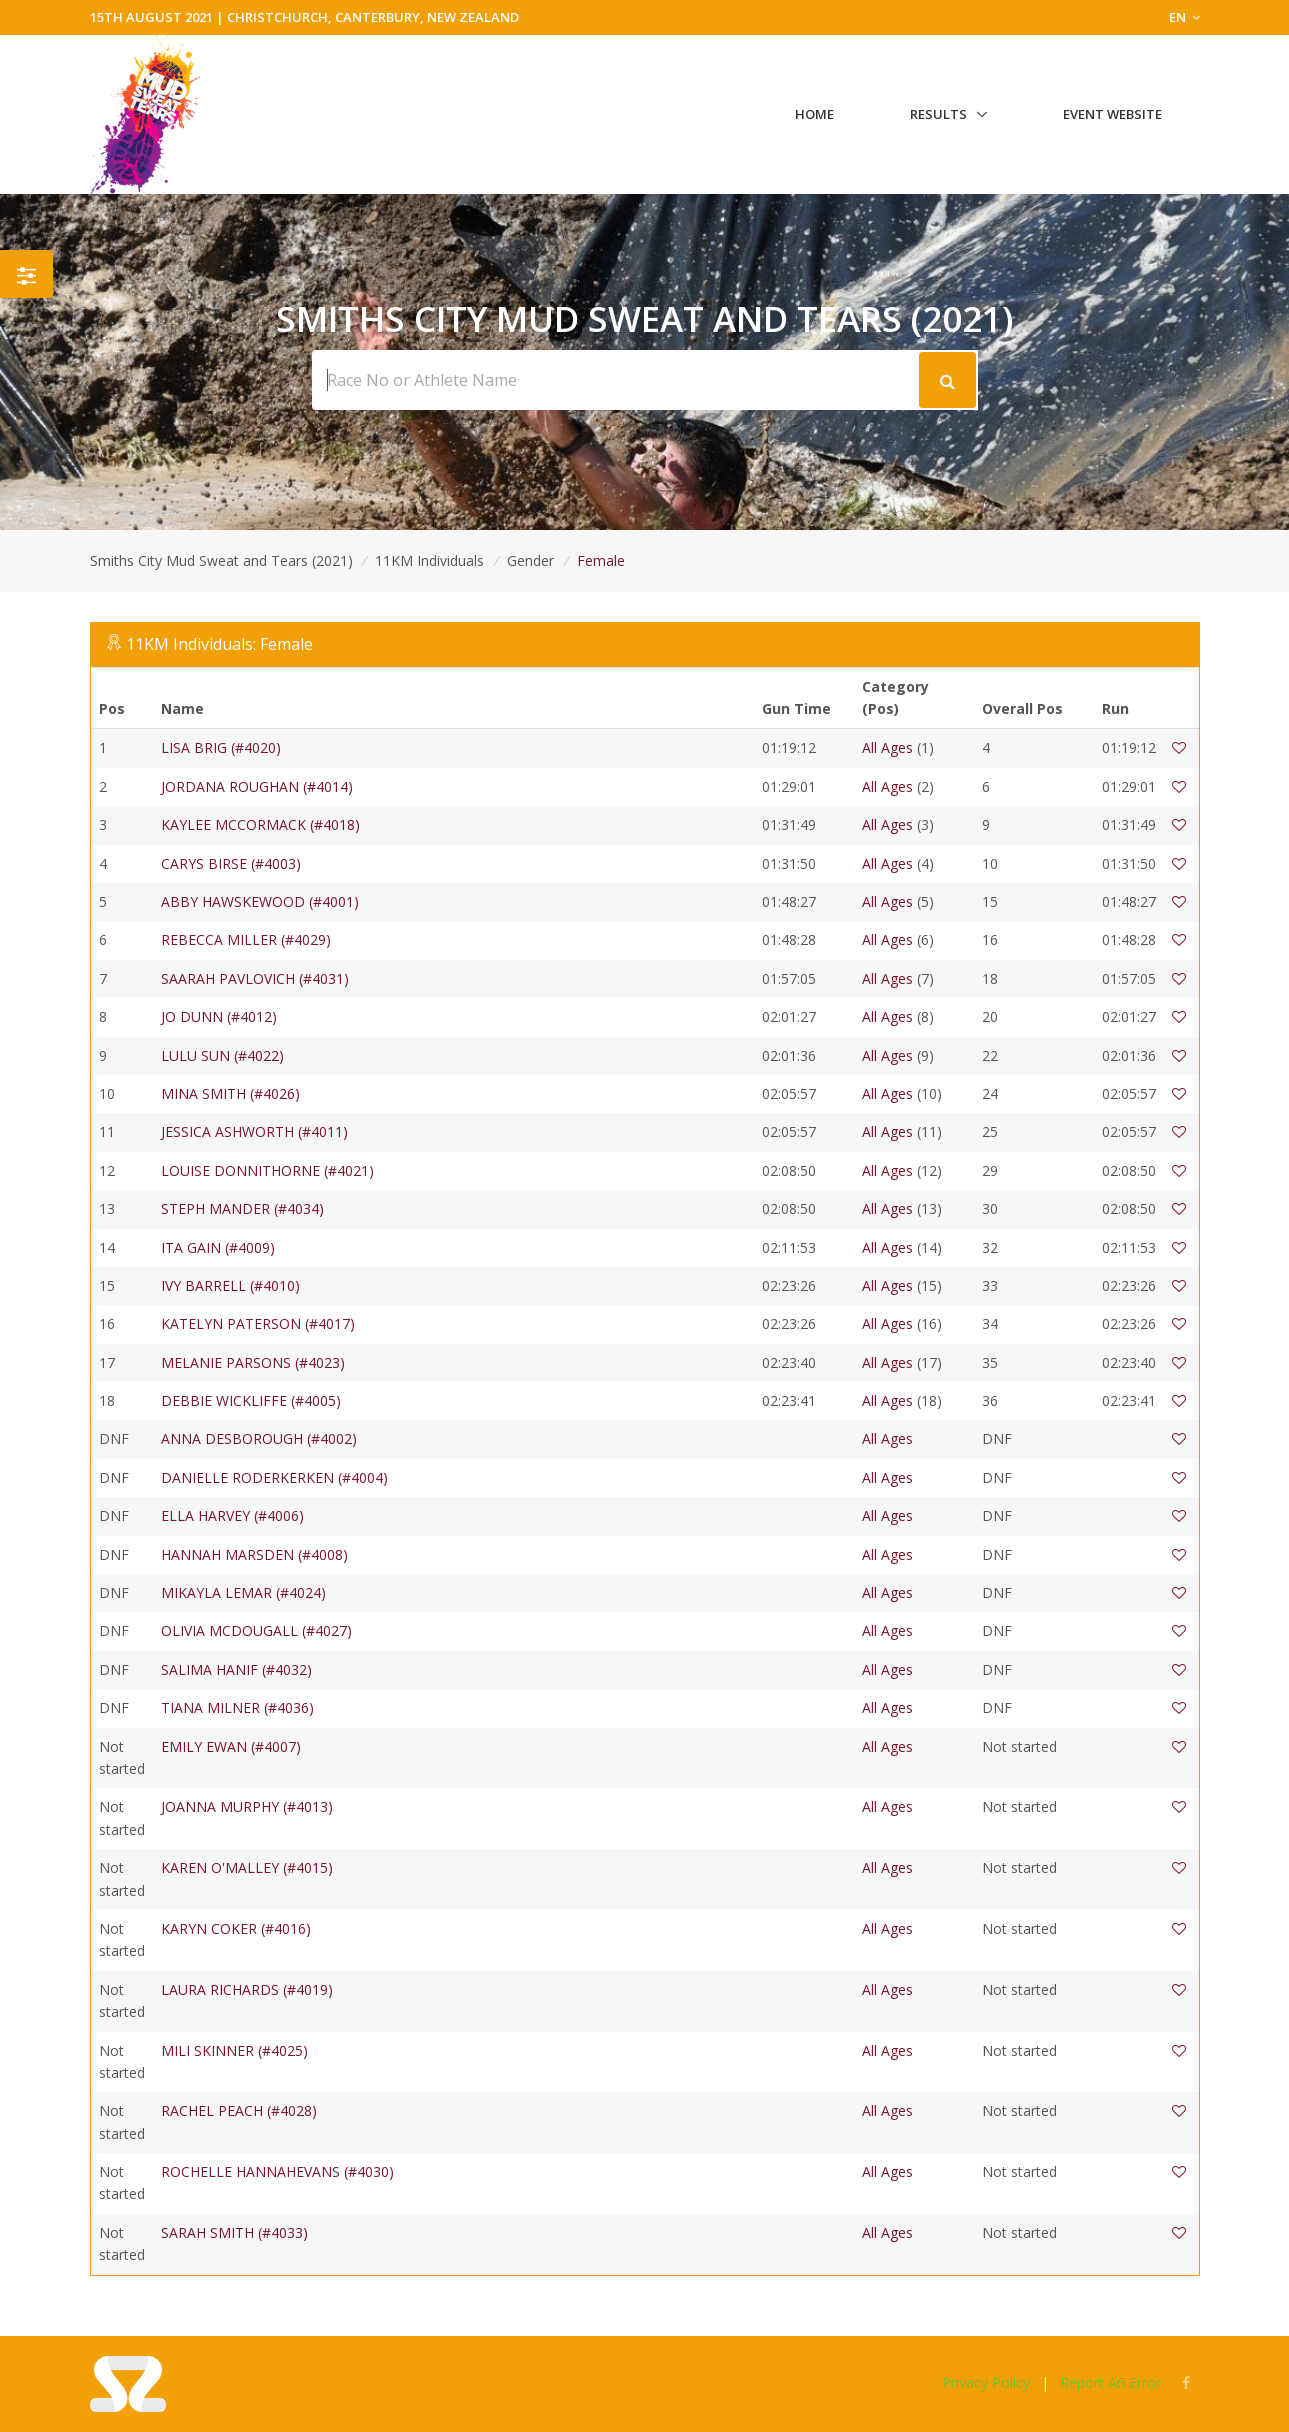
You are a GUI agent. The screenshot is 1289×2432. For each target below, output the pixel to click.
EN (1184, 17)
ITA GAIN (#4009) (218, 1247)
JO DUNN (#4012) (219, 1016)
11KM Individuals (429, 560)
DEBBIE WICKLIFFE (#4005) (251, 1400)
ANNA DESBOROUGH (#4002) (259, 1438)
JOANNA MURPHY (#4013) (247, 1806)
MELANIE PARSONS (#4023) (253, 1362)
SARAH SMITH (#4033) (234, 2232)
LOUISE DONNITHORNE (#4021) (267, 1170)
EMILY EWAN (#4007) (231, 1746)
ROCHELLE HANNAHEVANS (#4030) (277, 2171)
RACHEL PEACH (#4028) (239, 2110)
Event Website (1112, 114)
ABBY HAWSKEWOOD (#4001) (260, 901)
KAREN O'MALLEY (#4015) (247, 1867)
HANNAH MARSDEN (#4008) (254, 1554)
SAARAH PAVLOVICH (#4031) (255, 978)
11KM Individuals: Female (219, 644)
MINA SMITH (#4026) (230, 1093)
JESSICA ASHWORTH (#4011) (254, 1131)
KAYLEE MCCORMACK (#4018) (260, 824)
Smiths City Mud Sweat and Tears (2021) (221, 560)
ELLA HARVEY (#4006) (232, 1515)
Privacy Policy (986, 2382)
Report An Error (1110, 2382)
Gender (530, 560)
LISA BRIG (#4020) (221, 747)
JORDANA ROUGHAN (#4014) (257, 786)
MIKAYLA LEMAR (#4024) (243, 1592)
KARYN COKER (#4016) (236, 1928)
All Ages (887, 747)
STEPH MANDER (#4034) (242, 1208)
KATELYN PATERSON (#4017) (258, 1323)
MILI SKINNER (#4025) (234, 2050)
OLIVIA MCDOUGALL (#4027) (256, 1630)
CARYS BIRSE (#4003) (231, 863)
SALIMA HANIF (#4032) (236, 1669)
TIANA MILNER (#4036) (237, 1707)
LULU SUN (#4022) (222, 1055)
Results (938, 114)
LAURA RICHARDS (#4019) (247, 1989)
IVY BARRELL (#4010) (230, 1285)
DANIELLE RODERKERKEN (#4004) (274, 1477)
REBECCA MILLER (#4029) (246, 939)
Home (814, 114)
